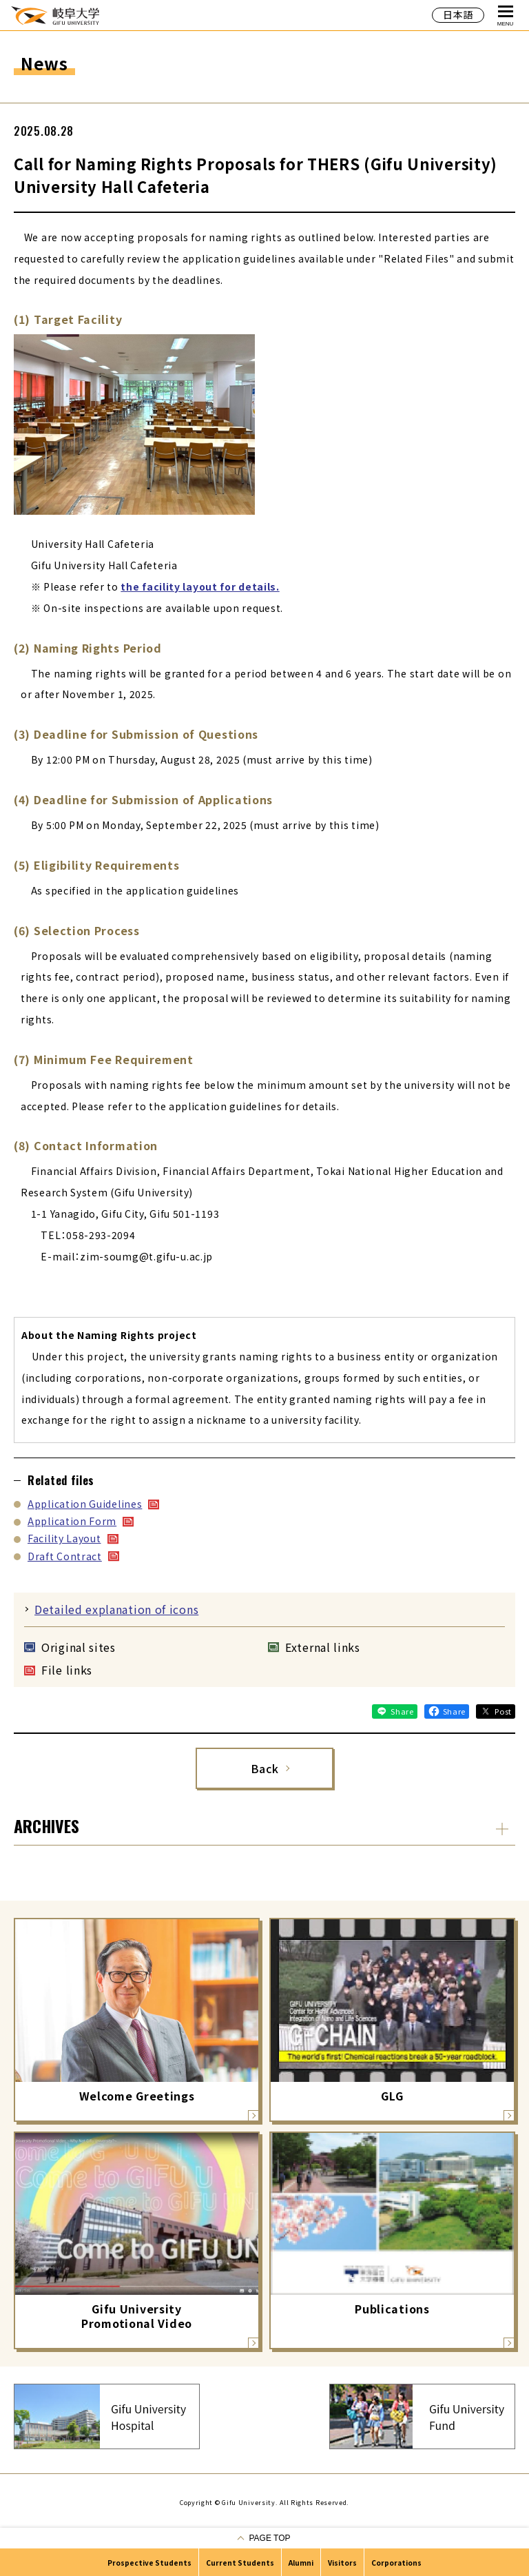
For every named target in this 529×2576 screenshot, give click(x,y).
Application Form (72, 1521)
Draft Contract (65, 1556)
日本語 (458, 14)
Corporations (396, 2562)
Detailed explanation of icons (116, 1609)
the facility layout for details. (200, 586)
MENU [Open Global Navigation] (505, 16)
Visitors (342, 2562)
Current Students (240, 2562)
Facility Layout (64, 1538)
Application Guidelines (85, 1504)
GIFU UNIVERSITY (55, 14)
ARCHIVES (46, 1825)
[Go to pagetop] (264, 2538)
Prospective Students (149, 2562)
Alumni (301, 2562)
